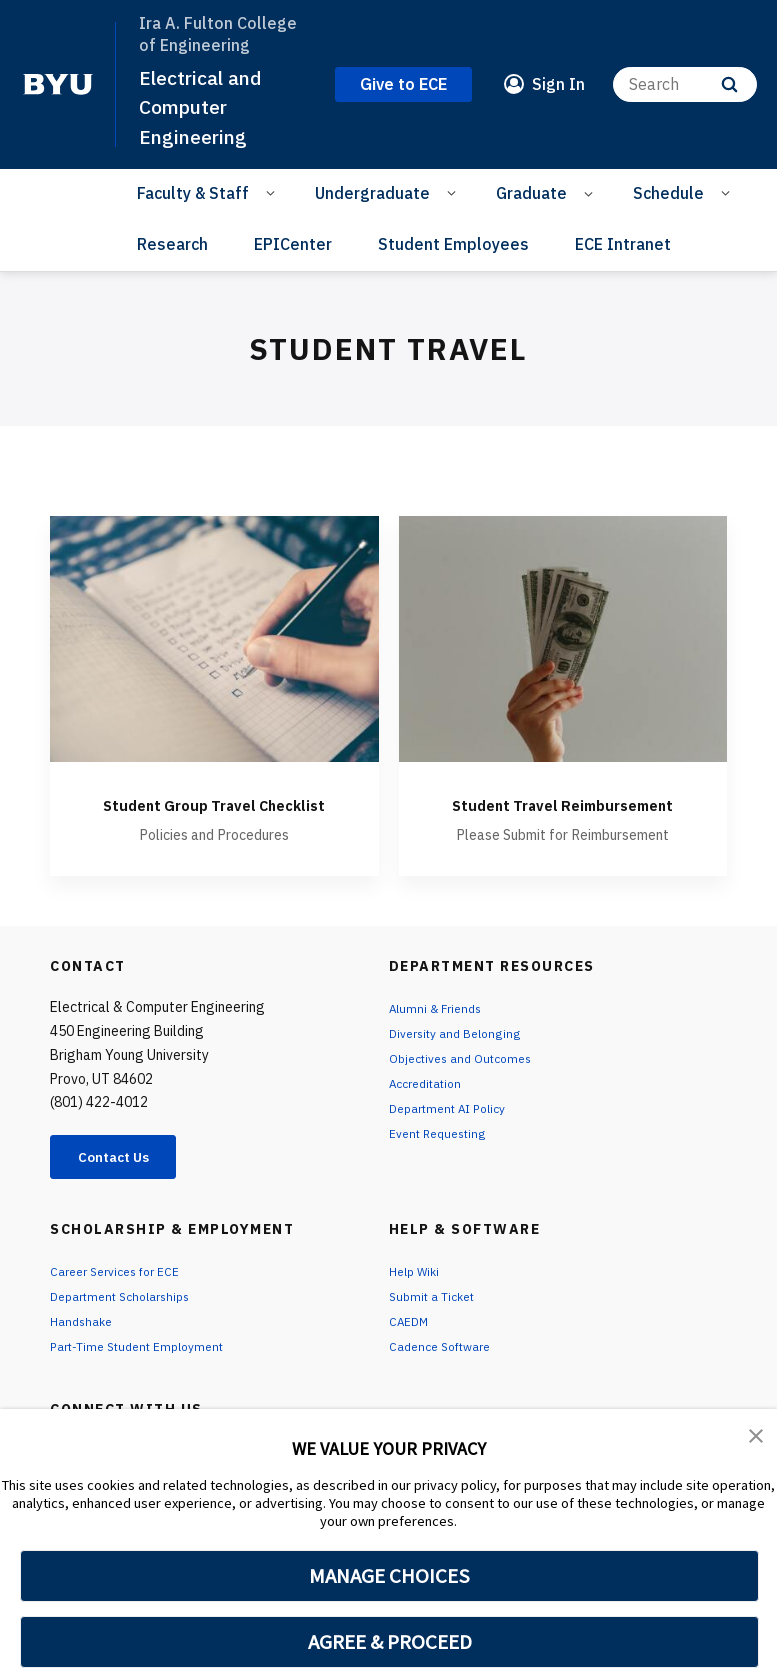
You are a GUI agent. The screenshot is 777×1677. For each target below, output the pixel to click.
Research (172, 244)
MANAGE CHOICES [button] (389, 1576)
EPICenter (293, 244)
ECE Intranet (623, 244)
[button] (757, 1438)
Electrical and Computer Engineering (208, 106)
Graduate (531, 193)
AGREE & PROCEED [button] (389, 1642)
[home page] (58, 84)
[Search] (685, 84)
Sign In (558, 84)
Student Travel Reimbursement (563, 815)
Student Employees (453, 244)
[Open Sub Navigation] (273, 192)
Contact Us (126, 1183)
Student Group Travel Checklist (214, 815)
